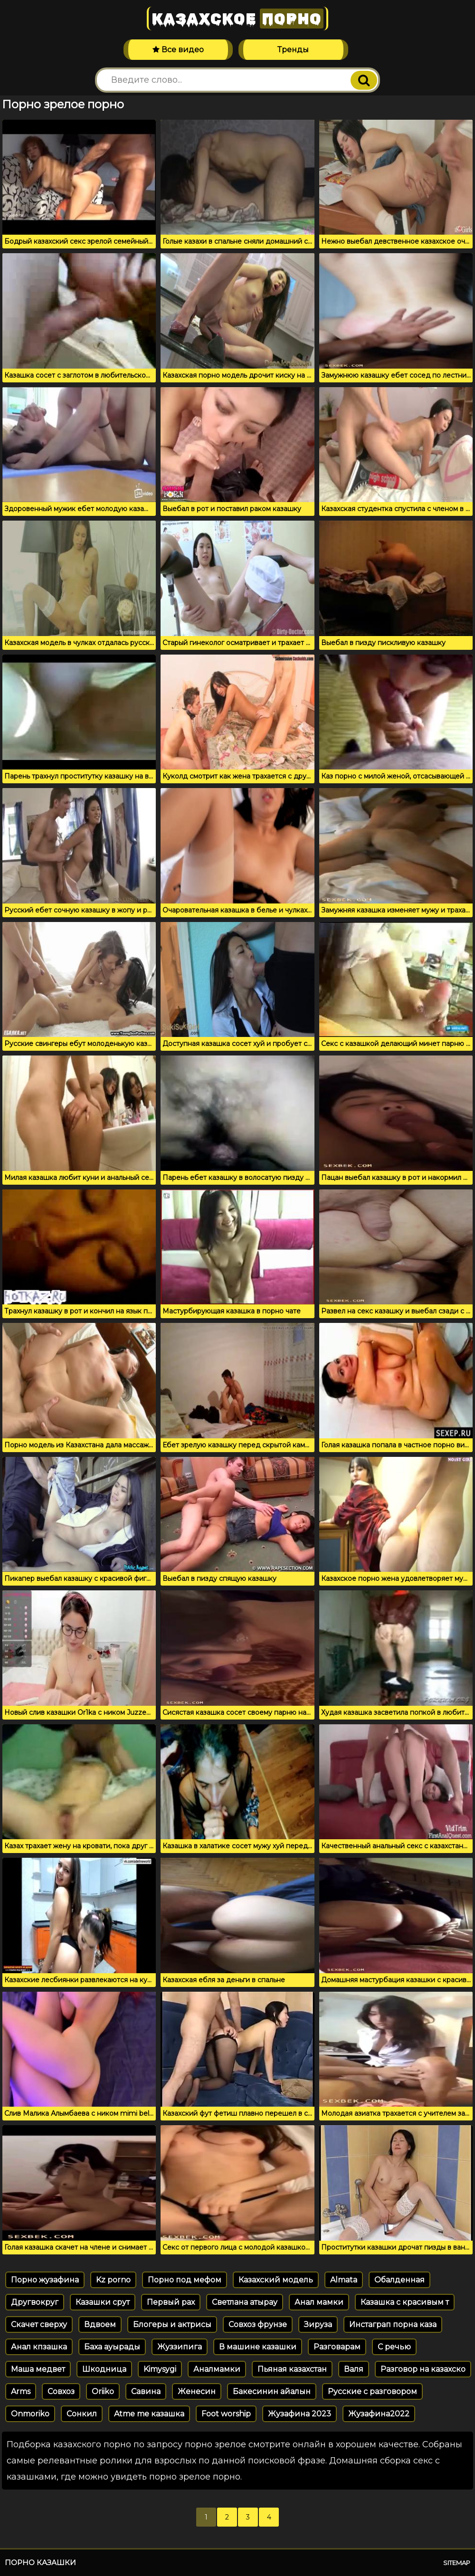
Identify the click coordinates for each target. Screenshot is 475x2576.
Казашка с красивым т (405, 2302)
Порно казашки (40, 2562)
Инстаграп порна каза (393, 2324)
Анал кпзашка (39, 2346)
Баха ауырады (112, 2346)
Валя (353, 2369)
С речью (394, 2346)
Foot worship (226, 2413)
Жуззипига (179, 2346)
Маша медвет (38, 2369)
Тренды (293, 49)
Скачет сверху (39, 2324)
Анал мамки (318, 2302)
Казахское (237, 19)
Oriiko (103, 2391)
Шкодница (104, 2369)
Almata (343, 2279)
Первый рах (171, 2302)
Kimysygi (159, 2369)
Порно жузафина (45, 2279)
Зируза (318, 2324)
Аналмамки (216, 2369)
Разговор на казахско (423, 2369)
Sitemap (456, 2562)
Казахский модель (275, 2279)
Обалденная (399, 2279)
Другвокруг (34, 2302)
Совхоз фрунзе (257, 2324)
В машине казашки (257, 2346)
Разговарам (337, 2346)
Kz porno (113, 2279)
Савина (146, 2391)
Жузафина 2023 (299, 2413)
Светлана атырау (244, 2302)
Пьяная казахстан (292, 2369)
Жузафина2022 (378, 2413)
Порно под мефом (184, 2279)
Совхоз (61, 2391)
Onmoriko (30, 2413)
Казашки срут (103, 2302)
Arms (20, 2391)
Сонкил (81, 2413)
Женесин (197, 2391)
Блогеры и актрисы (172, 2324)
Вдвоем (100, 2324)
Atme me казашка (149, 2413)
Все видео (178, 49)
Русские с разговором (372, 2391)
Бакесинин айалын (272, 2391)
